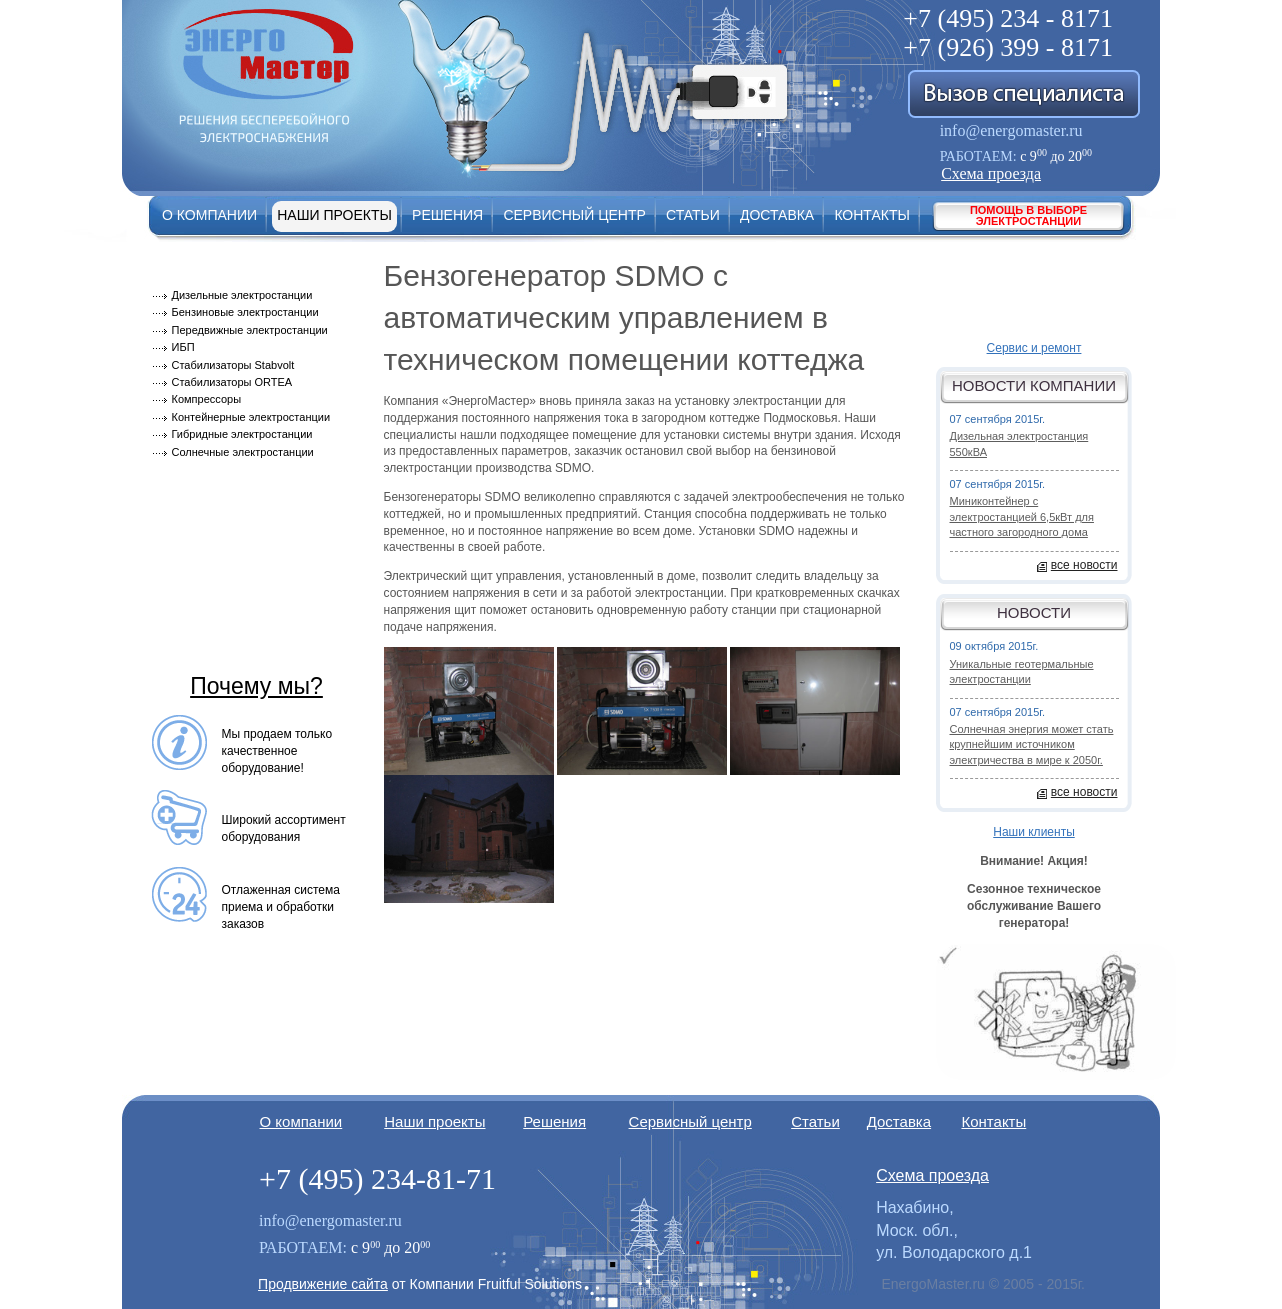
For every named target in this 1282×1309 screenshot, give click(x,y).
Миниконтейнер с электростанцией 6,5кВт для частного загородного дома (1022, 516)
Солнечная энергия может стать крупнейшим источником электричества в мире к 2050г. (1032, 744)
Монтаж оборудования (228, 537)
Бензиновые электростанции (245, 312)
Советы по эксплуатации (234, 599)
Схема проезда (991, 173)
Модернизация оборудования (249, 506)
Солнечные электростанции (243, 452)
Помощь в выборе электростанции (1028, 215)
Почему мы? (256, 686)
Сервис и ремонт (1034, 348)
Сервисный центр (574, 215)
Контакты (872, 215)
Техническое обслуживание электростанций (243, 644)
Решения (447, 215)
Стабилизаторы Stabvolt (233, 365)
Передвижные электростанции (250, 330)
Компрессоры (207, 399)
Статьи (693, 215)
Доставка (777, 215)
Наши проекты (334, 215)
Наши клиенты (1034, 832)
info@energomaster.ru (1011, 130)
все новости (1084, 565)
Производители (206, 475)
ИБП (183, 347)
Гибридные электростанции (242, 434)
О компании (209, 215)
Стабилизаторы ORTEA (232, 382)
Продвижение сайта (323, 1284)
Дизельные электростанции (242, 295)
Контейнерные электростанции (251, 417)
